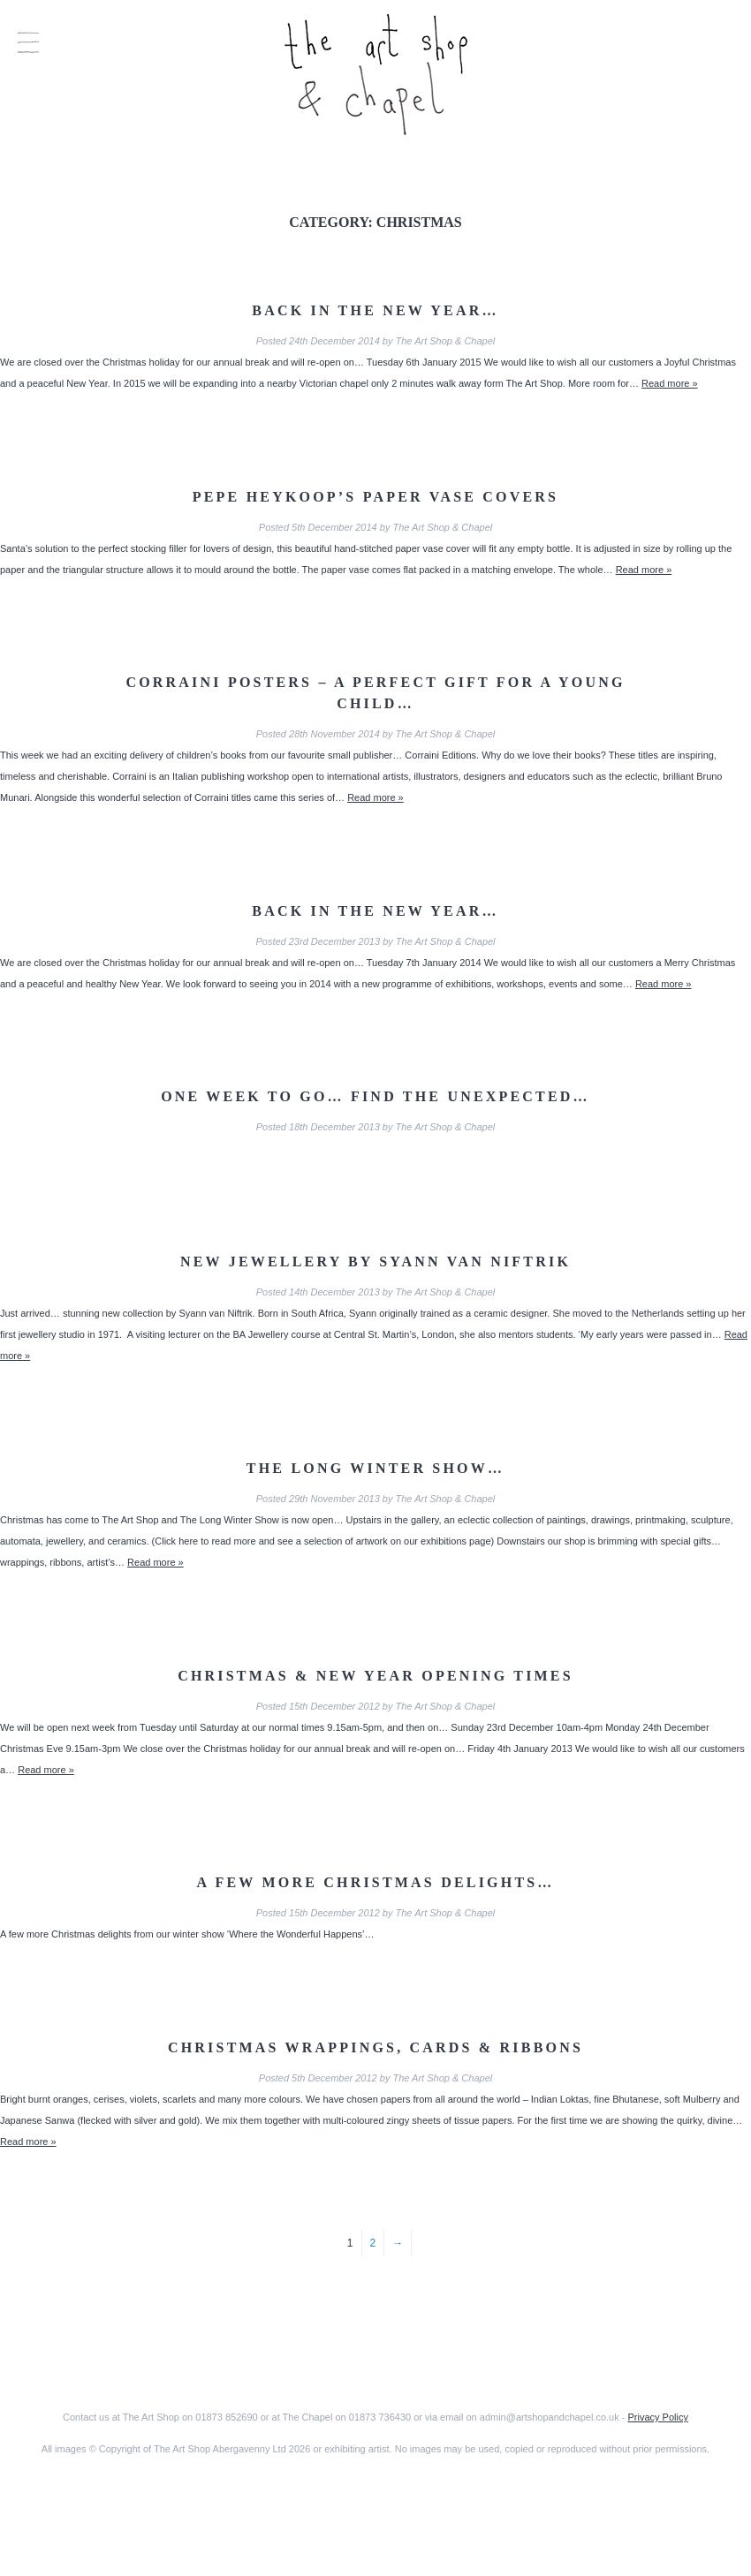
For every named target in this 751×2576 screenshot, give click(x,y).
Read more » (669, 383)
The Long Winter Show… (375, 1468)
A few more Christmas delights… (375, 1882)
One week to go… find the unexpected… (375, 1096)
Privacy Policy (657, 2417)
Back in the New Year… (375, 310)
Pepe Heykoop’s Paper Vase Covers (375, 496)
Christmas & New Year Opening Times (375, 1675)
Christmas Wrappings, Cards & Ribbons (375, 2047)
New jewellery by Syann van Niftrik (375, 1261)
